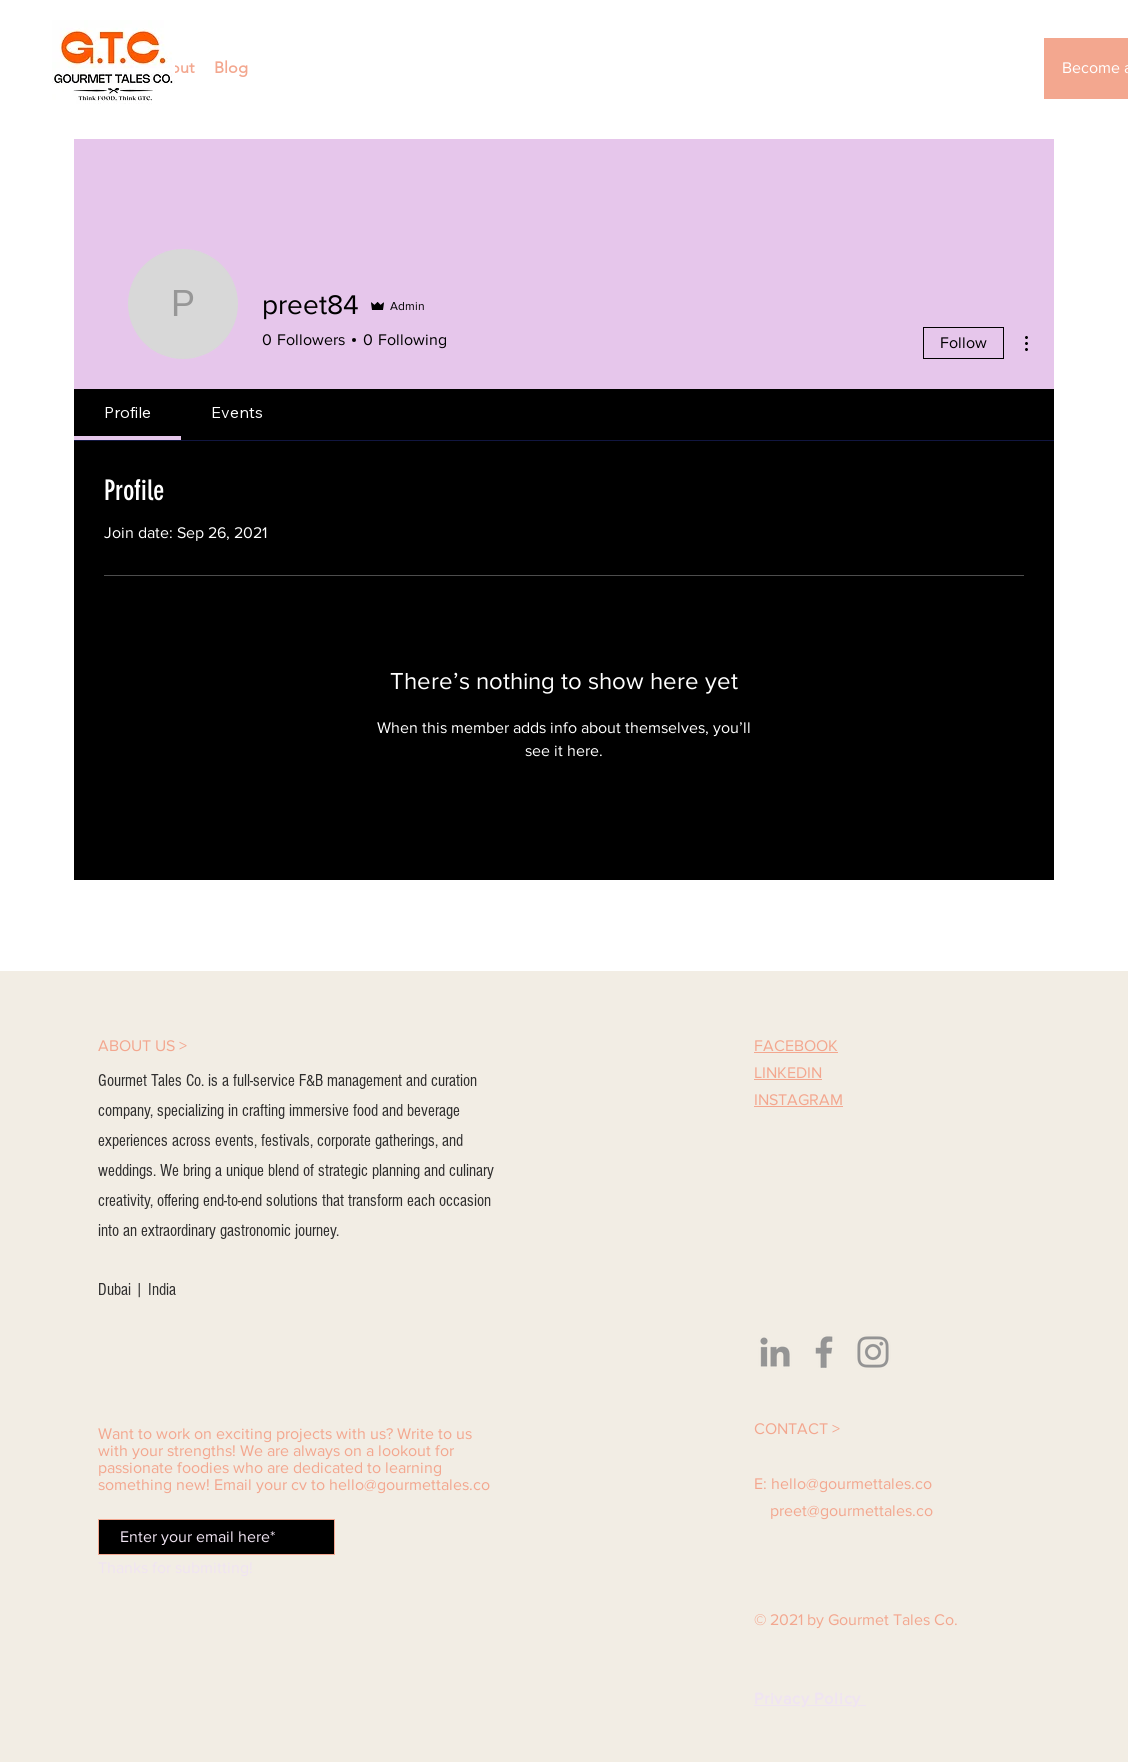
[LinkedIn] (775, 1352)
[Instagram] (873, 1352)
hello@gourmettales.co (409, 1484)
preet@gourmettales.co (851, 1510)
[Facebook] (824, 1352)
